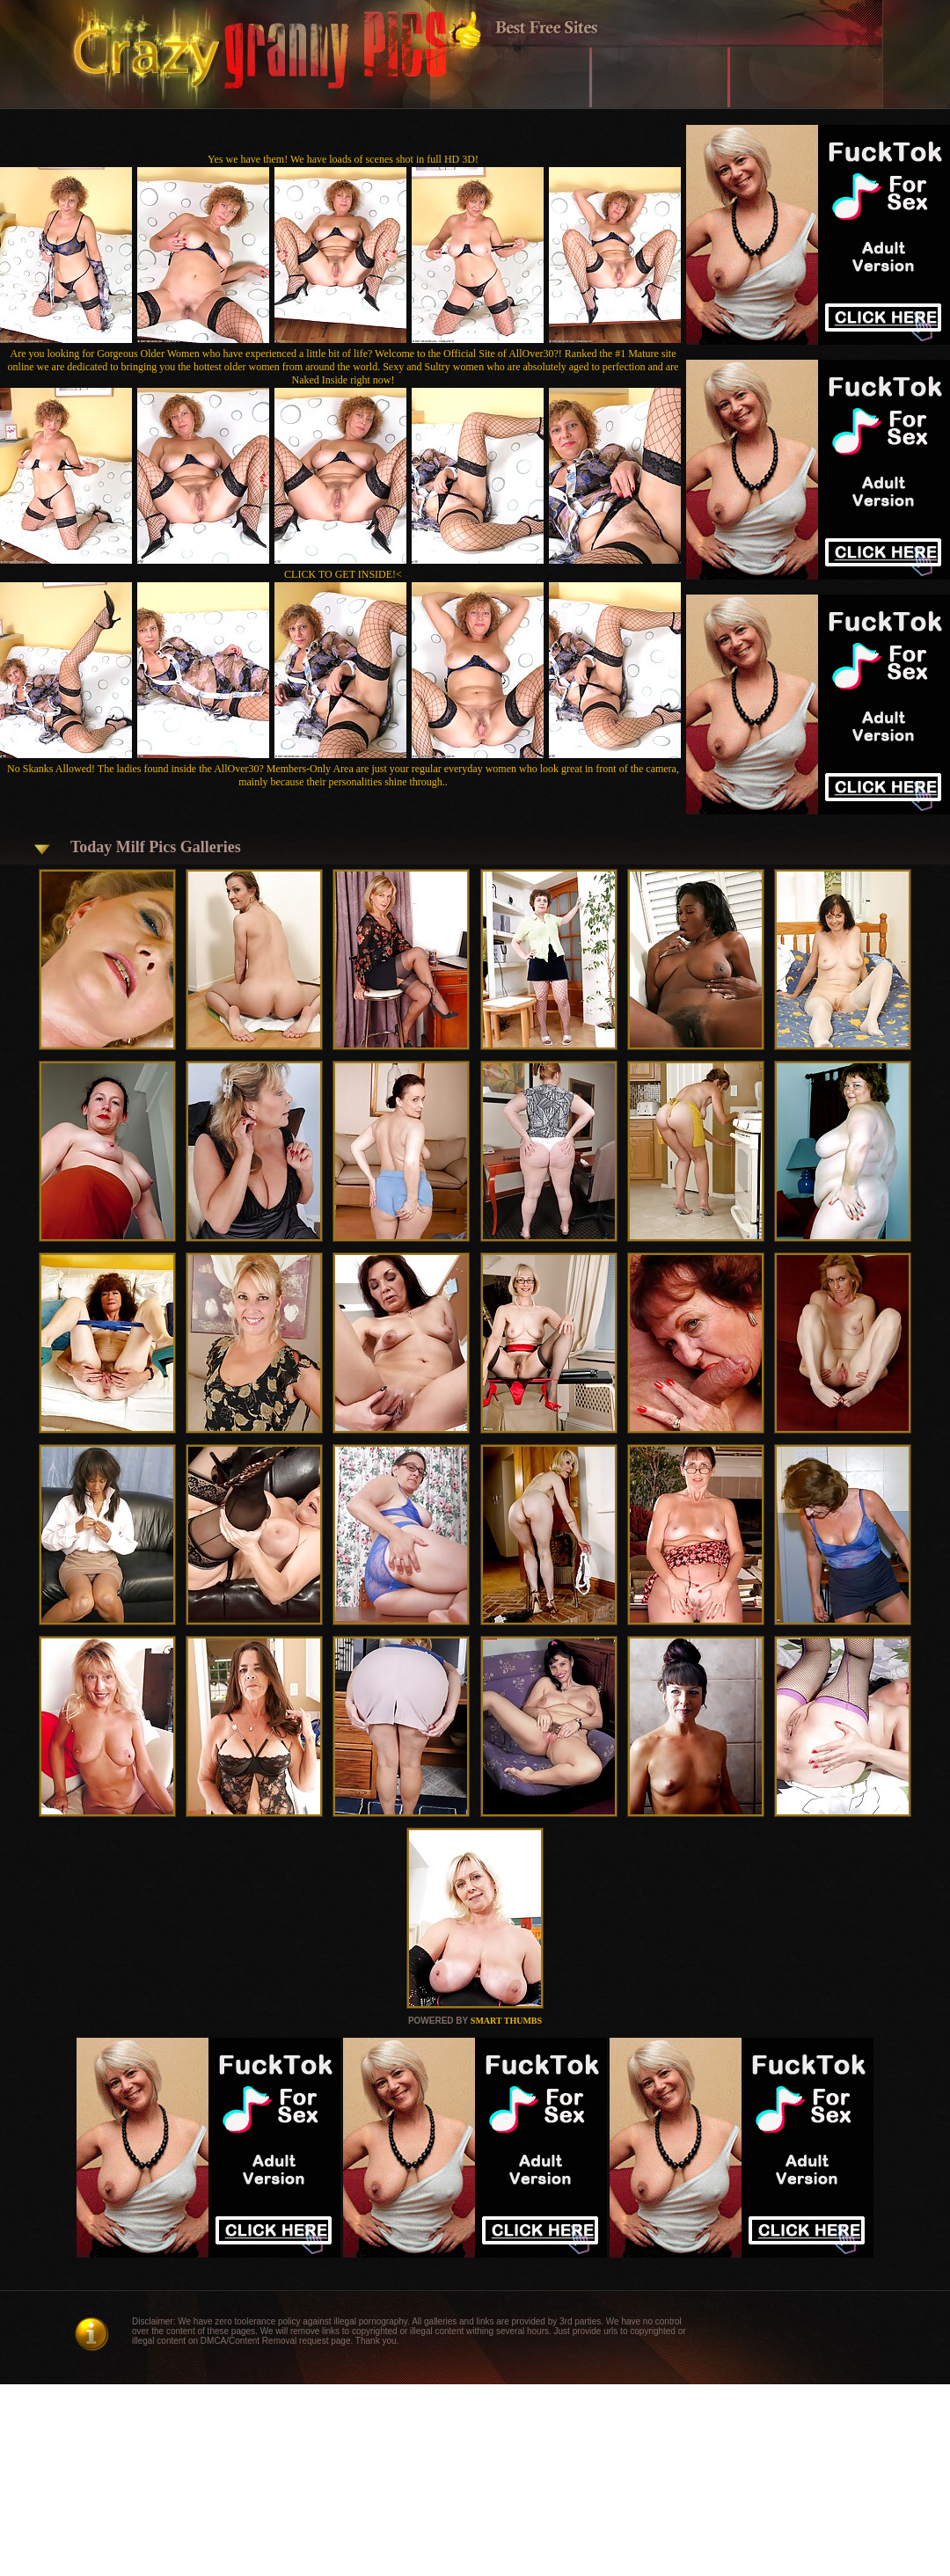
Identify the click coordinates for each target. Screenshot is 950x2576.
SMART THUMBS (506, 2020)
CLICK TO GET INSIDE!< (343, 574)
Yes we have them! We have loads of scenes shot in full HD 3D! (343, 159)
